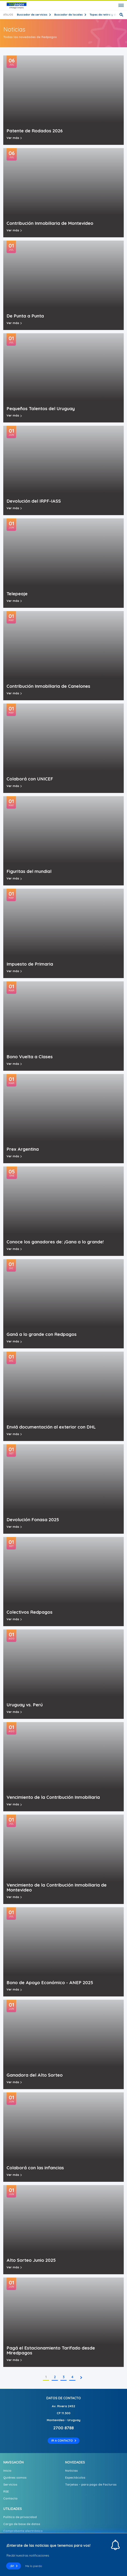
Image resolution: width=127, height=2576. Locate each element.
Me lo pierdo (33, 2566)
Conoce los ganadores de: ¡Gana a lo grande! (55, 1242)
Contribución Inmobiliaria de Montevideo (50, 223)
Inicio (7, 2470)
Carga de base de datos (21, 2524)
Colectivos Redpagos (29, 1612)
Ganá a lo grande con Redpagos (42, 1334)
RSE (6, 2491)
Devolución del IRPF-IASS (34, 501)
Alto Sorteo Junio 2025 (31, 2260)
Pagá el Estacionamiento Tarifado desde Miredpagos (51, 2350)
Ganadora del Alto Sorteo (35, 2075)
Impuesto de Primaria (30, 964)
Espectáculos (75, 2477)
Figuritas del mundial (29, 871)
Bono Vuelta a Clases (30, 1056)
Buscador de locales (69, 14)
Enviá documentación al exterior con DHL (51, 1427)
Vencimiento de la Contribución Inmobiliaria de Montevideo (57, 1887)
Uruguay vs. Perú (25, 1705)
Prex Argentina (23, 1149)
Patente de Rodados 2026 (35, 131)
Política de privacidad (20, 2517)
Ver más (13, 138)
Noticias (71, 2470)
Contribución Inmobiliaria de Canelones (48, 686)
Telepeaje (17, 594)
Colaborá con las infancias (35, 2168)
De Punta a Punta (25, 316)
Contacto (10, 2498)
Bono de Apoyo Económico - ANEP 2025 (50, 1982)
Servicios (10, 2484)
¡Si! (12, 2566)
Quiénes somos (15, 2477)
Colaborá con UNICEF (30, 779)
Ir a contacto (62, 2440)
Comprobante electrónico (23, 2531)
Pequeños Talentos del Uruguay (41, 408)
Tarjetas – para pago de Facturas (91, 2484)
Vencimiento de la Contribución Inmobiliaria (53, 1797)
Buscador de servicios (32, 14)
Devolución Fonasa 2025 (33, 1519)
